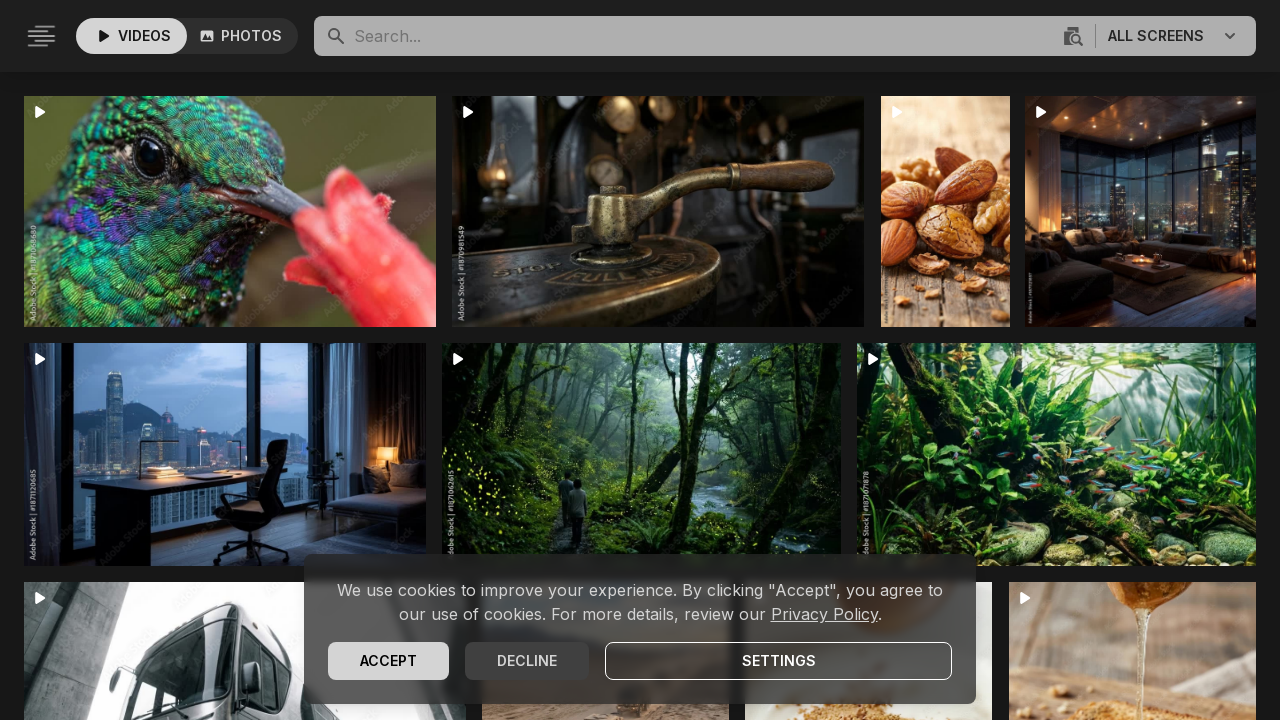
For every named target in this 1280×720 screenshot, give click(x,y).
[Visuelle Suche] (1071, 36)
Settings (779, 660)
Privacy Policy (824, 614)
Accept (388, 660)
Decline (527, 660)
